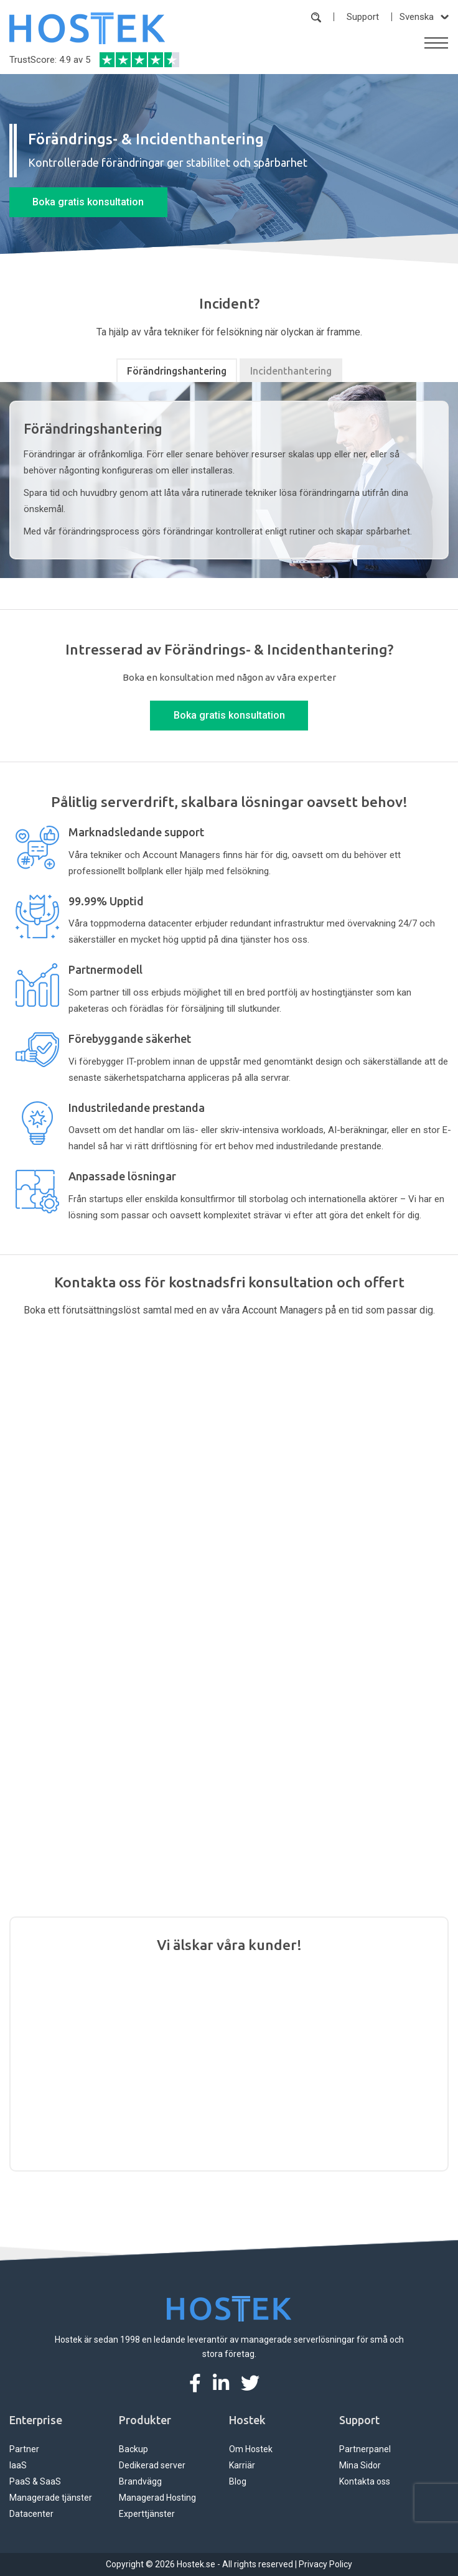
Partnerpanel (365, 2449)
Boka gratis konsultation (88, 202)
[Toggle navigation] (436, 43)
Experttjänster (147, 2514)
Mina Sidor (360, 2465)
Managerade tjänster (50, 2498)
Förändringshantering (177, 370)
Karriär (242, 2465)
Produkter (145, 2420)
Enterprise (35, 2420)
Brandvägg (140, 2481)
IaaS (18, 2465)
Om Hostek (251, 2449)
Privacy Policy (325, 2564)
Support (363, 16)
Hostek (247, 2420)
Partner (24, 2449)
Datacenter (31, 2514)
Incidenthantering (291, 370)
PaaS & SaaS (35, 2481)
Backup (133, 2449)
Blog (237, 2481)
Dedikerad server (152, 2465)
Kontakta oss (364, 2481)
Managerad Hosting (157, 2498)
